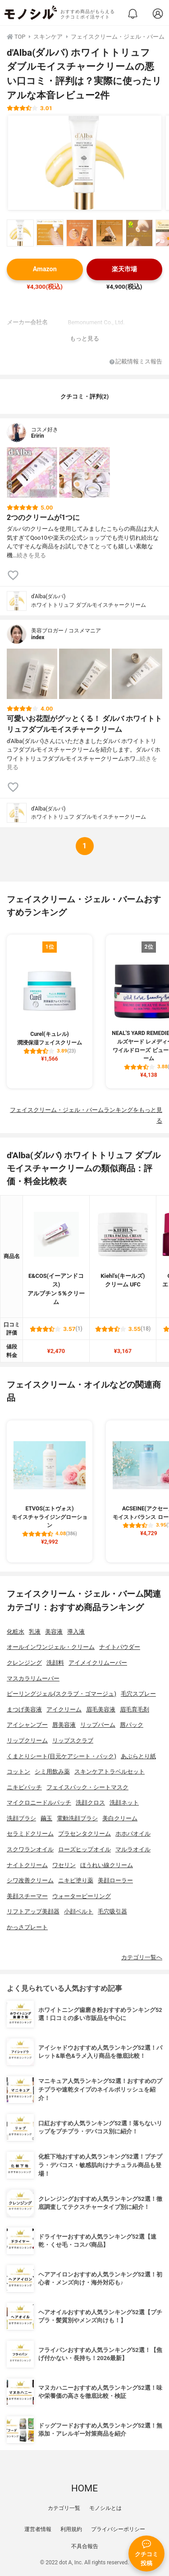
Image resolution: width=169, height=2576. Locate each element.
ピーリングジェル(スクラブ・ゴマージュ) (61, 1693)
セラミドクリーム (30, 1833)
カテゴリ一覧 (64, 2508)
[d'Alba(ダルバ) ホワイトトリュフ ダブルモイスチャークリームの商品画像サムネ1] (20, 233)
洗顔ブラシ (21, 1818)
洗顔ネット (124, 1802)
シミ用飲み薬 (52, 1771)
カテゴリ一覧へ (141, 1957)
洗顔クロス (90, 1802)
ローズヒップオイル (84, 1849)
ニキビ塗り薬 (75, 1880)
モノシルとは (105, 2508)
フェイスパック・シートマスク (87, 1787)
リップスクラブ (72, 1740)
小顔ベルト (78, 1911)
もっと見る (84, 338)
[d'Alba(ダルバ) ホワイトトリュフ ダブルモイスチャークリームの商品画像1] (84, 163)
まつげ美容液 (24, 1709)
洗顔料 (55, 1662)
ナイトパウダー (119, 1647)
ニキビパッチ (24, 1787)
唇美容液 (64, 1724)
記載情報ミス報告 (136, 362)
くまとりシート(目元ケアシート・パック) (61, 1756)
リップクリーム (27, 1740)
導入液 (76, 1631)
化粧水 (15, 1631)
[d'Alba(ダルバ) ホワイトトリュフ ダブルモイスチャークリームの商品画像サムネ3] (79, 233)
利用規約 (71, 2529)
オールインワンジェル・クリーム (51, 1647)
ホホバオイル (133, 1833)
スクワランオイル (30, 1849)
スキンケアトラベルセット (109, 1771)
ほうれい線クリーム (106, 1865)
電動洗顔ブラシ (77, 1818)
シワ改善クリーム (30, 1880)
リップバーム (97, 1724)
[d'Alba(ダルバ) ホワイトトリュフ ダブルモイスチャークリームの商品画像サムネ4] (109, 233)
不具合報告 (84, 2546)
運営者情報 (37, 2529)
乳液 (35, 1631)
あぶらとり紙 (138, 1756)
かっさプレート (27, 1927)
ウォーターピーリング (81, 1896)
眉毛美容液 (100, 1709)
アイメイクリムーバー (98, 1662)
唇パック (131, 1724)
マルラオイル (133, 1849)
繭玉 (46, 1818)
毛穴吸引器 (112, 1911)
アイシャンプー (27, 1724)
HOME (84, 2488)
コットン (18, 1771)
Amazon (45, 269)
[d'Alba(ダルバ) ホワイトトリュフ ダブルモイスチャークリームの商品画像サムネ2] (50, 233)
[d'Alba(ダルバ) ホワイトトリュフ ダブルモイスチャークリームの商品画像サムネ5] (139, 233)
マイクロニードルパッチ (39, 1802)
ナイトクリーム (27, 1865)
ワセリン (64, 1865)
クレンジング (24, 1662)
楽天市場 (124, 269)
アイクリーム (64, 1709)
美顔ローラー (115, 1880)
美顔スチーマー (27, 1896)
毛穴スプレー (138, 1693)
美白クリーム (119, 1818)
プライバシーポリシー (118, 2529)
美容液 (54, 1631)
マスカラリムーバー (33, 1678)
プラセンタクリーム (84, 1833)
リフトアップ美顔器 (33, 1911)
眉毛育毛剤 (134, 1709)
